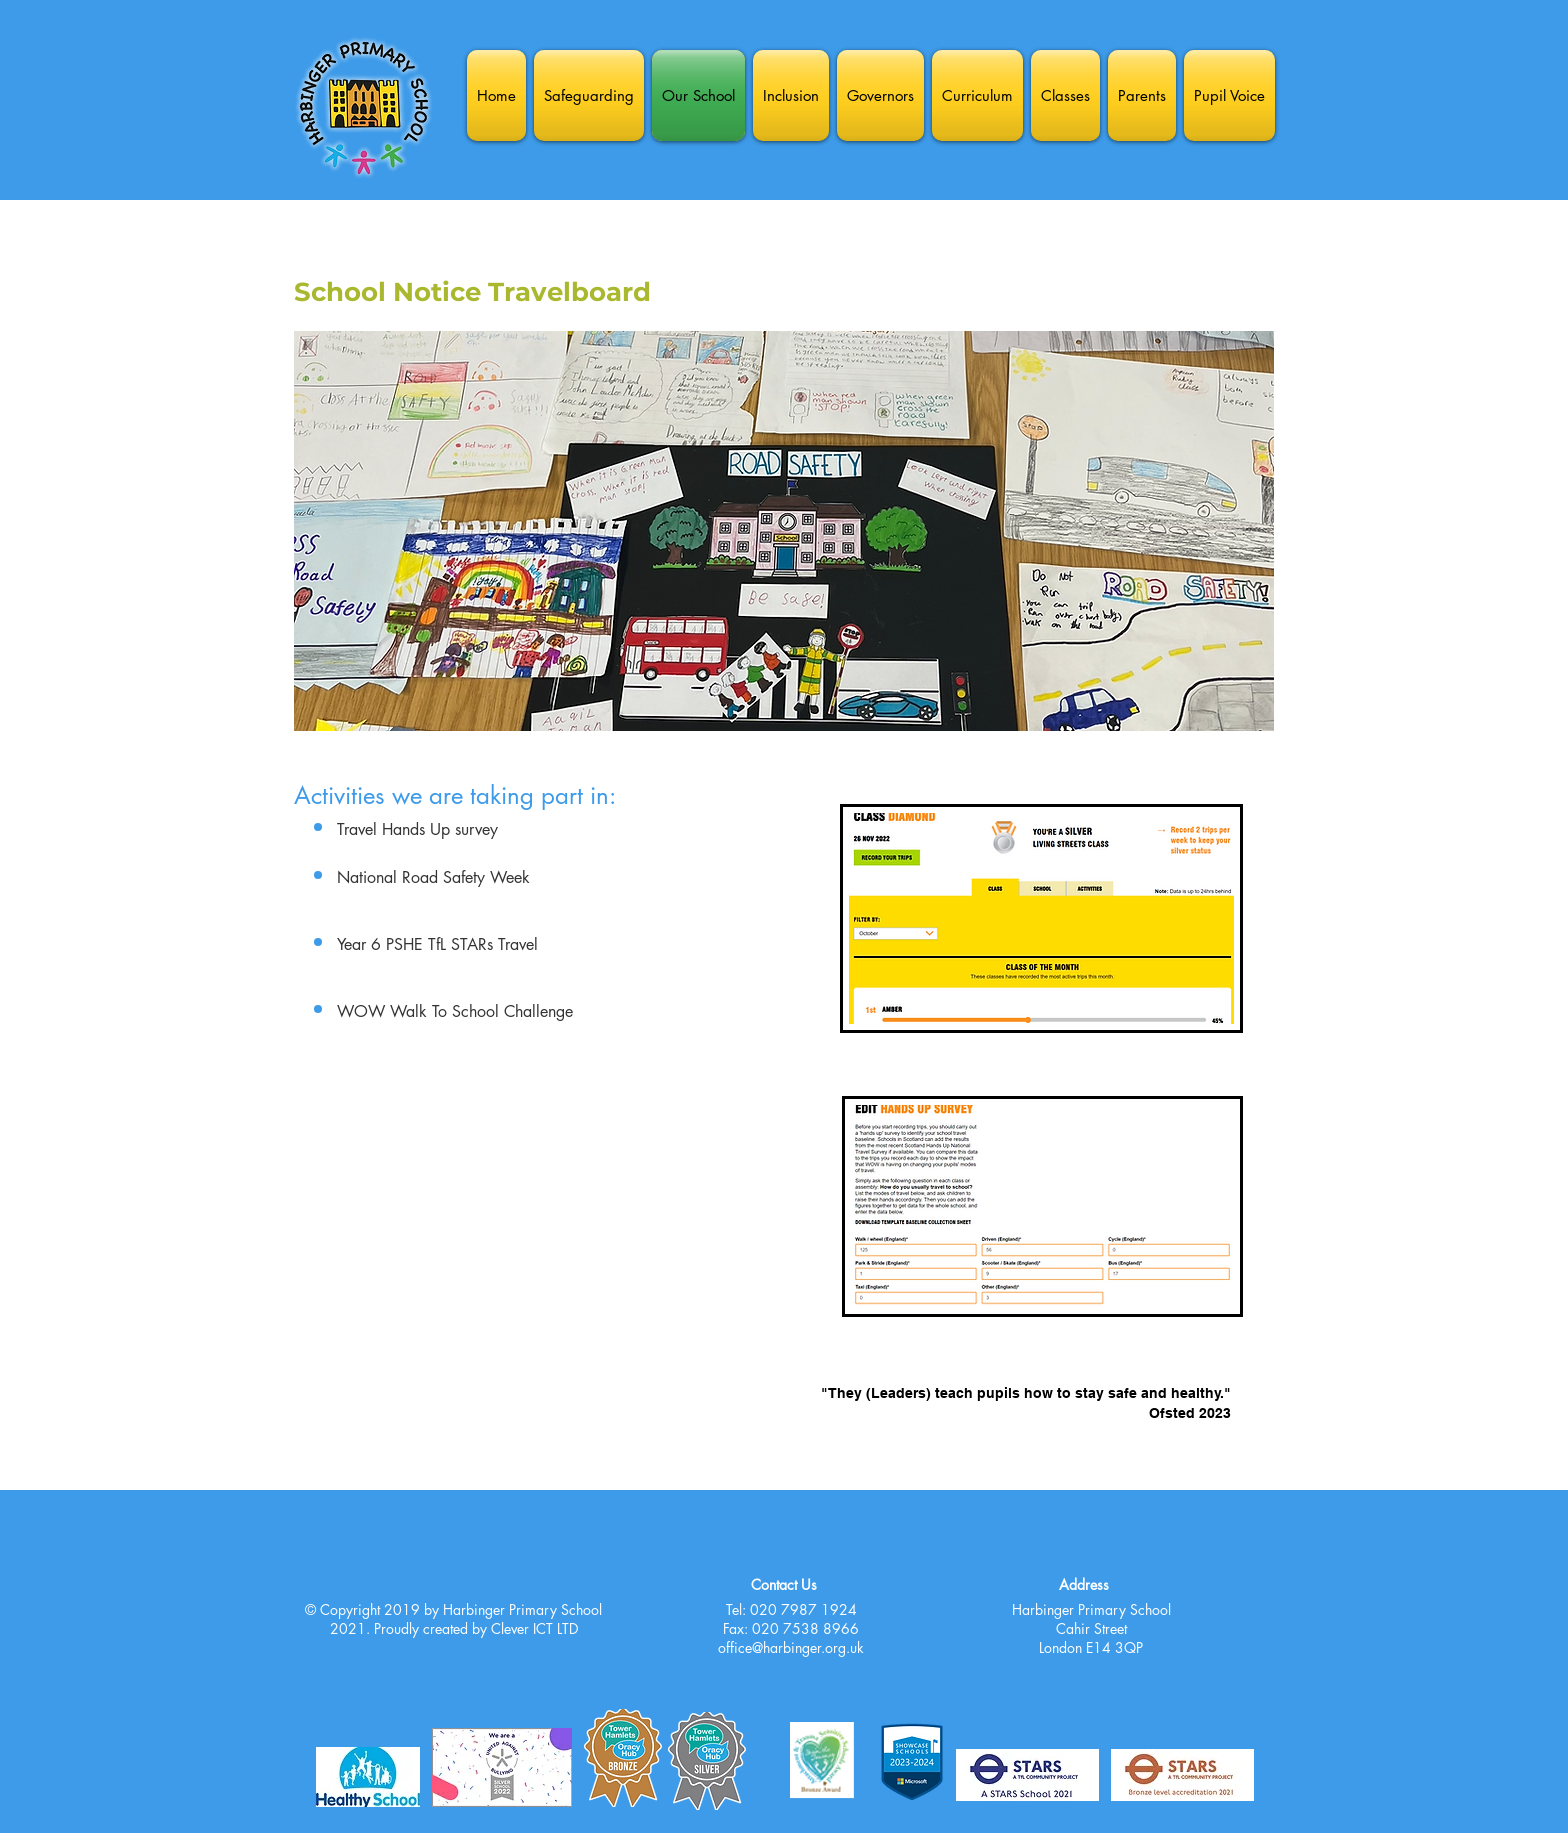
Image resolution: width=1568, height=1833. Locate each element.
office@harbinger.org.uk (791, 1647)
